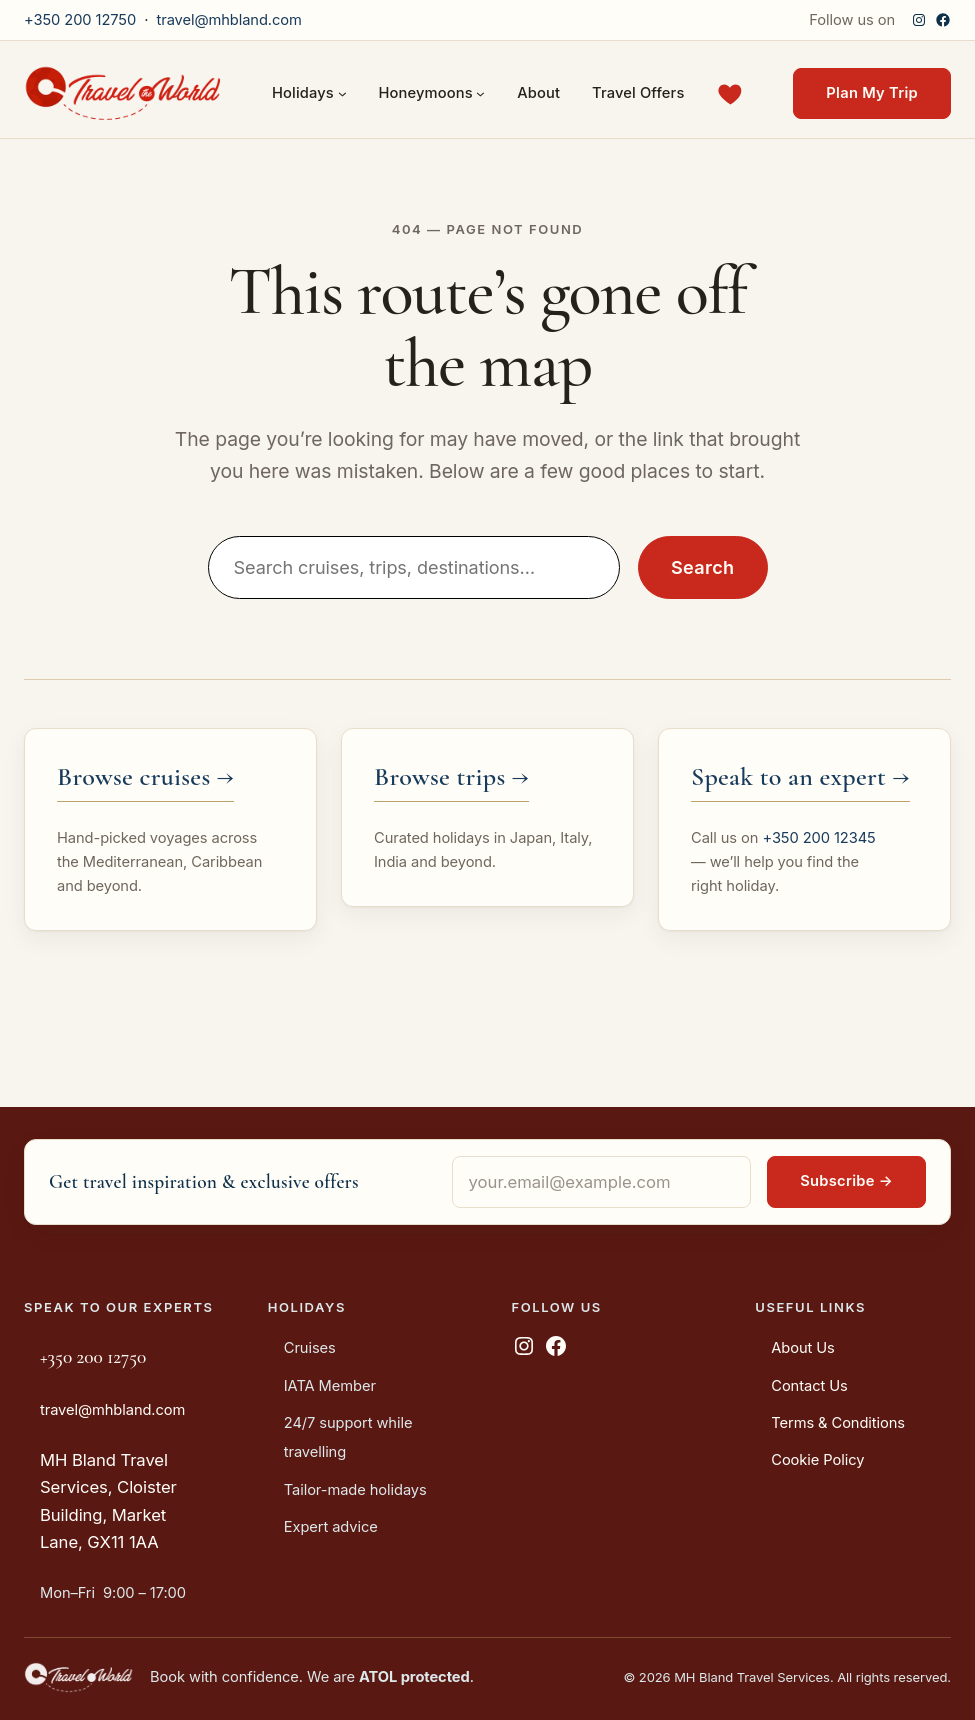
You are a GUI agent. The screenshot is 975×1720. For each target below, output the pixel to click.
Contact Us (809, 1386)
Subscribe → (846, 1181)
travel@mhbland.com (228, 20)
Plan (872, 93)
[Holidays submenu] (342, 93)
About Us (803, 1348)
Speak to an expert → (800, 776)
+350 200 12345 (818, 838)
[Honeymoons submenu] (480, 93)
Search (703, 567)
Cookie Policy (817, 1460)
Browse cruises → (145, 776)
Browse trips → (451, 776)
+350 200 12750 (80, 20)
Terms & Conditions (838, 1423)
